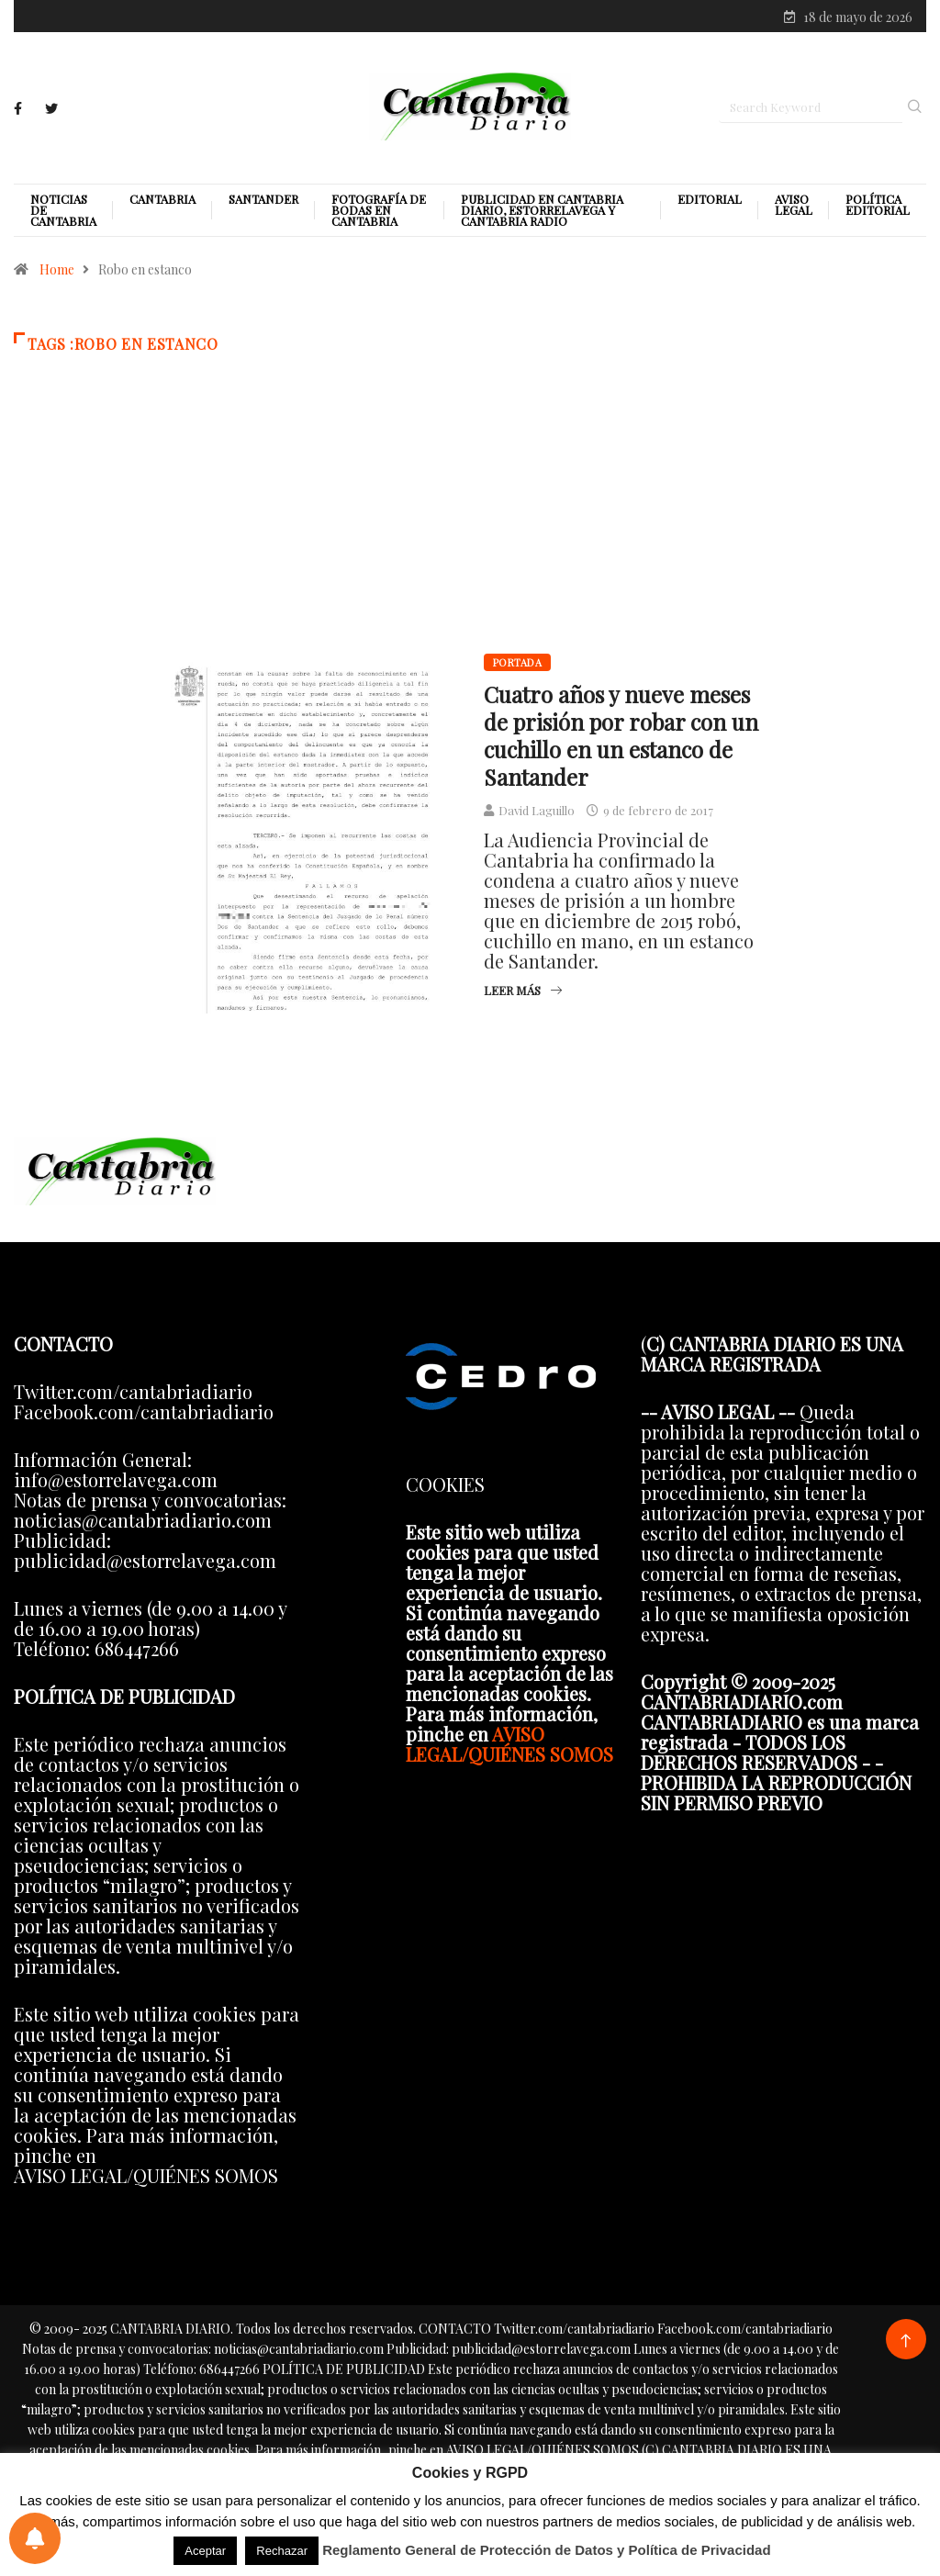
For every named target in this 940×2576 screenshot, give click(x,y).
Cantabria (162, 201)
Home (56, 271)
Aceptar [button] (205, 2551)
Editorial (709, 201)
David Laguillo (536, 812)
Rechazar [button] (282, 2551)
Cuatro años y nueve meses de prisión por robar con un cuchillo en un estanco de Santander (621, 737)
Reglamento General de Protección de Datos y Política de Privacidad (546, 2550)
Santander (263, 201)
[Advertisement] (470, 531)
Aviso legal (793, 207)
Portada (517, 664)
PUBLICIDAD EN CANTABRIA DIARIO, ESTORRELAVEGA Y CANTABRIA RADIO (542, 212)
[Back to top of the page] (905, 2342)
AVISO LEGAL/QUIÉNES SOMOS (509, 1744)
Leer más (523, 992)
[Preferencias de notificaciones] (35, 2538)
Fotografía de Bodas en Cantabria (378, 212)
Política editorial (877, 207)
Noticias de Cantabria (63, 212)
